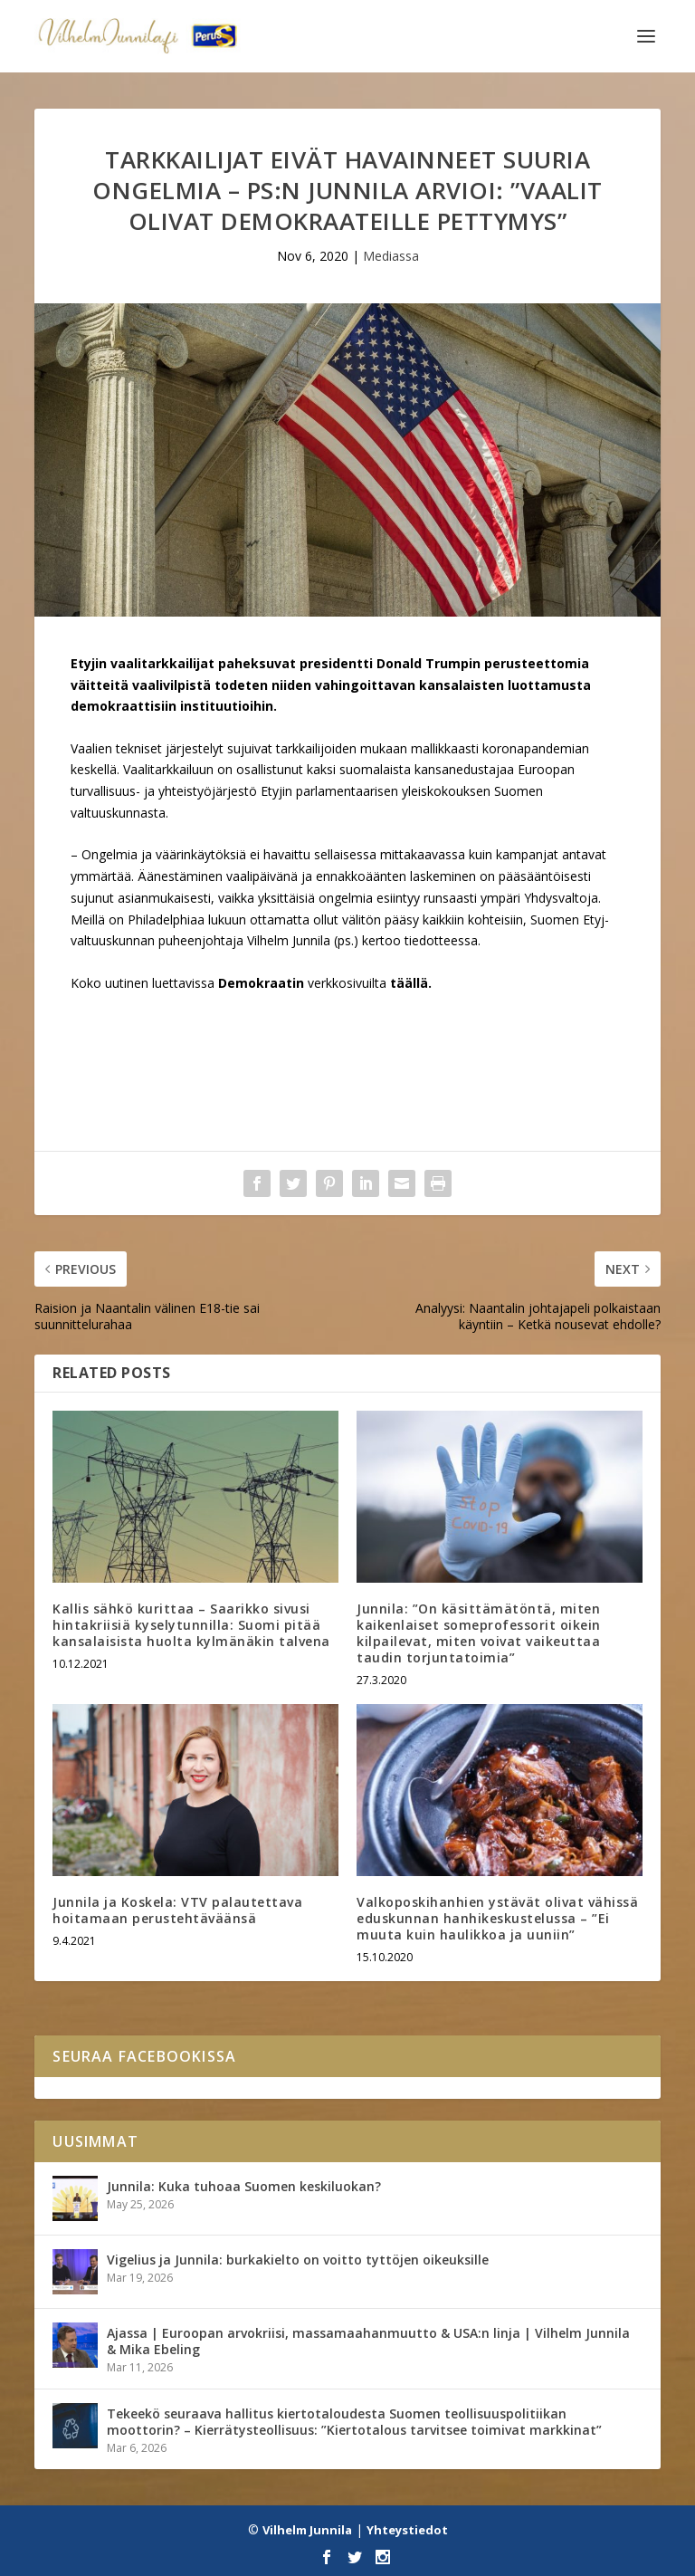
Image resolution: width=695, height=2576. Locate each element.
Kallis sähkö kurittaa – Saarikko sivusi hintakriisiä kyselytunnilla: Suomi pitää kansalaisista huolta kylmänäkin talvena (191, 1625)
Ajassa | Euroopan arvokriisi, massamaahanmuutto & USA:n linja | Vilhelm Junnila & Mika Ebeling (368, 2341)
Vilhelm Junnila (307, 2530)
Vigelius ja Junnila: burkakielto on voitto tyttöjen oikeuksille (298, 2259)
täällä (409, 982)
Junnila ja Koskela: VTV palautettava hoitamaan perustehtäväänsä (177, 1910)
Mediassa (391, 255)
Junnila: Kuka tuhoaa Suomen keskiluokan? (244, 2186)
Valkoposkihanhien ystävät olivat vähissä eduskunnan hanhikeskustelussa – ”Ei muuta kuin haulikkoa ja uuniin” (497, 1918)
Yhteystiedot (407, 2530)
